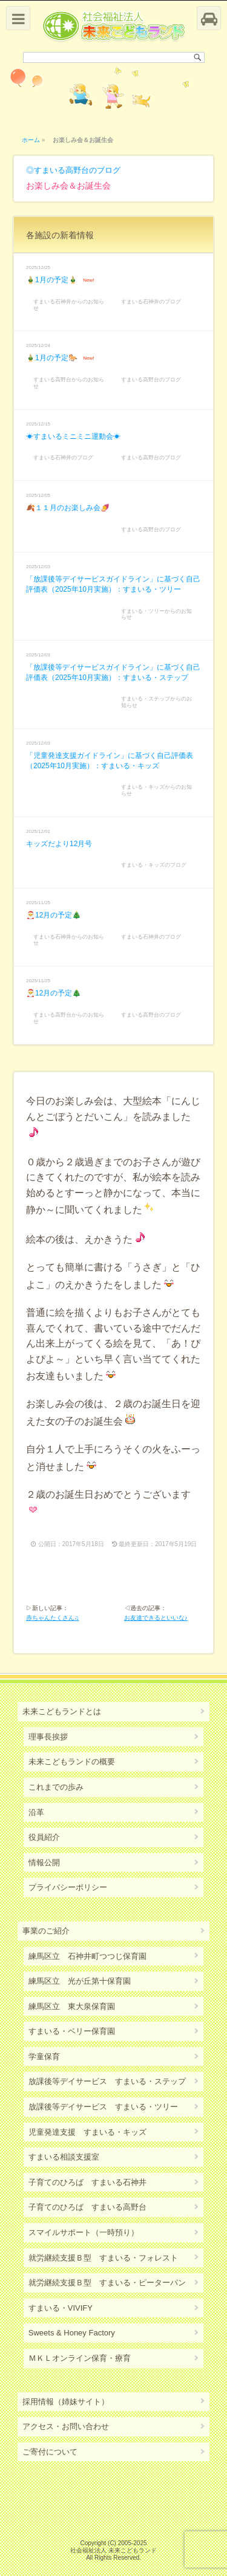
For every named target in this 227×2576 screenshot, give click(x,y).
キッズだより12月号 (59, 844)
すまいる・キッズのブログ (153, 865)
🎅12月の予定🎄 (53, 915)
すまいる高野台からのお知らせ (68, 383)
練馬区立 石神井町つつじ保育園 (87, 1956)
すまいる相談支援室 (63, 2156)
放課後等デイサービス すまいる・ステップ (107, 2081)
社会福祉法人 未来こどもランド (113, 2550)
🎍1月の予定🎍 (51, 280)
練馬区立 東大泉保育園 (71, 2006)
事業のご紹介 (46, 1930)
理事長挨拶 (48, 1736)
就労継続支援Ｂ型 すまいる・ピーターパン (107, 2282)
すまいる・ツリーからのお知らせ (156, 614)
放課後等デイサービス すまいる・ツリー (103, 2106)
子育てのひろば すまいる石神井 (87, 2182)
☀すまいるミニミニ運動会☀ (73, 436)
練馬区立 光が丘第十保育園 (79, 1980)
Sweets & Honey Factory (71, 2332)
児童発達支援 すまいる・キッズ (87, 2132)
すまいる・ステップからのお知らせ (156, 702)
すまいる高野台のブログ (77, 170)
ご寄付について (49, 2451)
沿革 (36, 1812)
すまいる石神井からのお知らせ (68, 305)
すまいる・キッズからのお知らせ (156, 790)
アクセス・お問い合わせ (65, 2426)
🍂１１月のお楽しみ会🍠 (68, 507)
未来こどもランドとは (61, 1711)
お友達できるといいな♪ (156, 1617)
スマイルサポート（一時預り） (83, 2232)
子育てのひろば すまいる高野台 (87, 2207)
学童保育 (44, 2056)
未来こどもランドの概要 (71, 1761)
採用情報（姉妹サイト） (65, 2401)
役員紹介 (44, 1837)
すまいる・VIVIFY (60, 2307)
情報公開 (44, 1862)
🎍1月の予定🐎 (51, 358)
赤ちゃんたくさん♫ (52, 1617)
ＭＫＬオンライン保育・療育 (79, 2358)
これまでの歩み (56, 1786)
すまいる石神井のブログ (151, 302)
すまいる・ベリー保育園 (71, 2031)
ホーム (31, 140)
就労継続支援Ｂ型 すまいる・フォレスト (103, 2257)
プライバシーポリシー (67, 1887)
